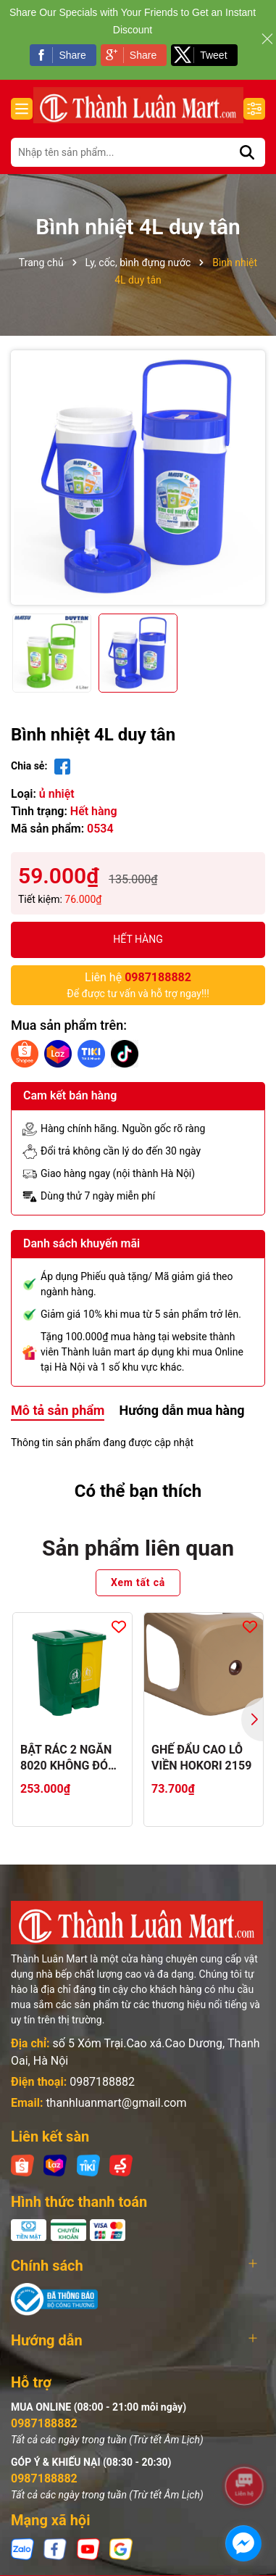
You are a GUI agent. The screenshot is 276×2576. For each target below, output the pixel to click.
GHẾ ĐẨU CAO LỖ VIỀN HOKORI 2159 (201, 1757)
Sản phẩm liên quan (138, 1548)
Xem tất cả (138, 1582)
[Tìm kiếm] (247, 152)
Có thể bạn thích (138, 1491)
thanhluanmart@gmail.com (116, 2103)
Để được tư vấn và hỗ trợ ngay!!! (138, 984)
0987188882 (102, 2082)
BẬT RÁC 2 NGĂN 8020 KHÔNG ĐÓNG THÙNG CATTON (72, 1759)
